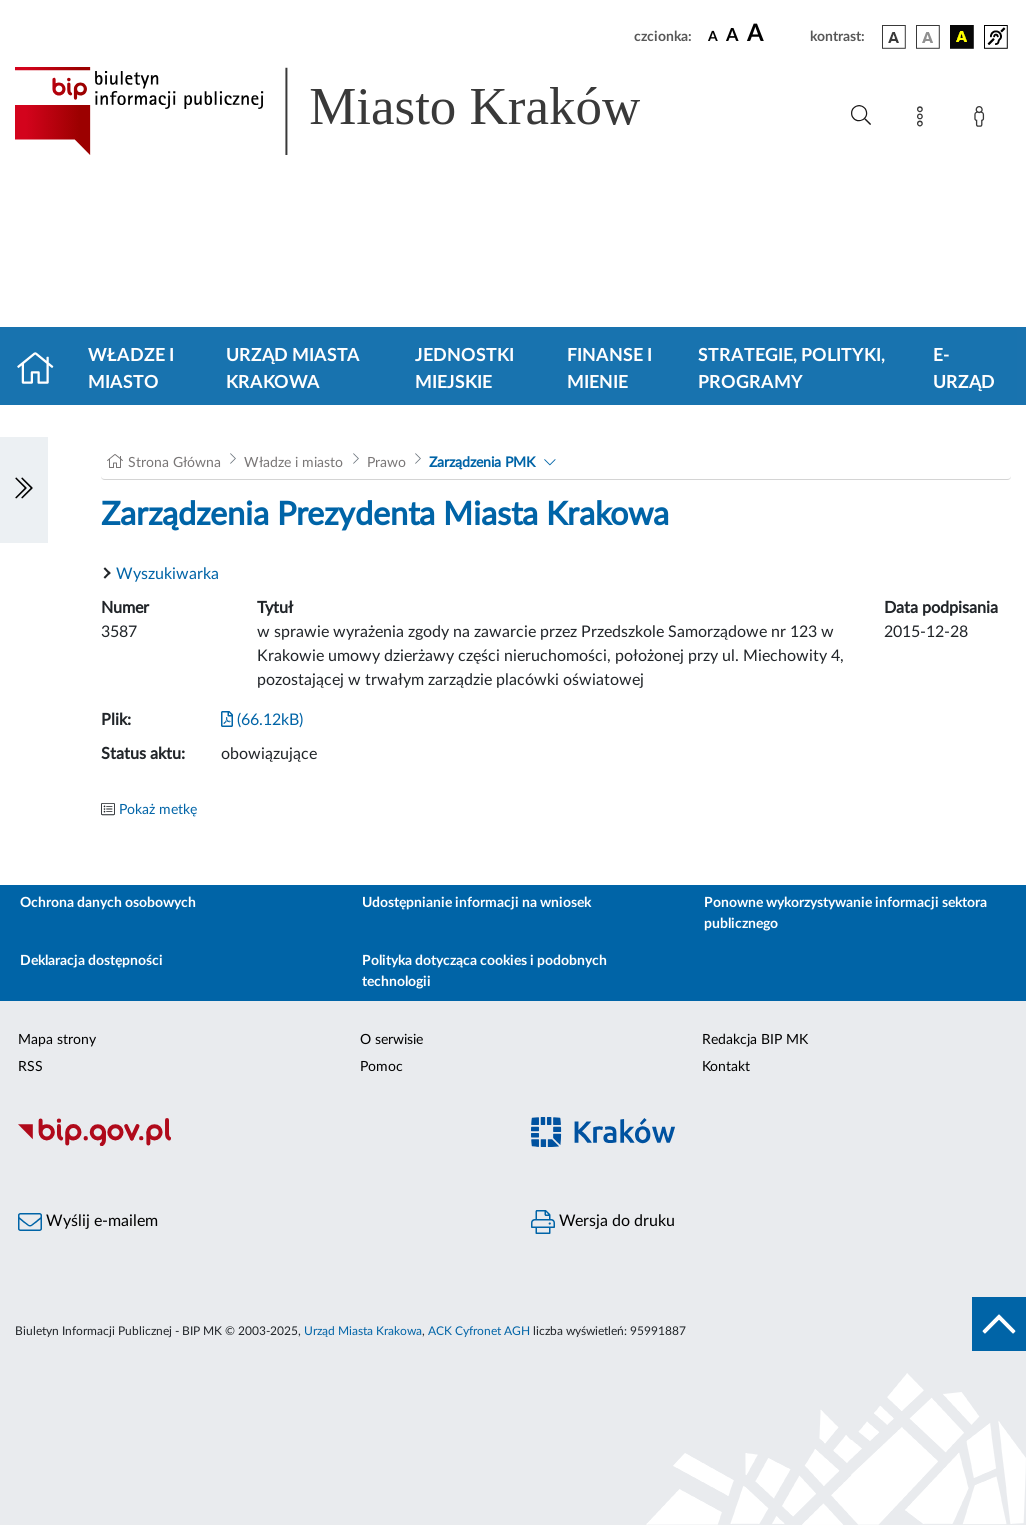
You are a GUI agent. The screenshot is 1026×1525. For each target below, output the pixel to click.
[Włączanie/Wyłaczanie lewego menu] (24, 490)
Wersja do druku (603, 1222)
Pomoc (381, 1067)
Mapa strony (57, 1040)
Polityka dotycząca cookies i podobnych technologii (484, 971)
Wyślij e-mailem (88, 1222)
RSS (30, 1067)
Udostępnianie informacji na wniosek (476, 903)
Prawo (386, 463)
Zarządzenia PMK (482, 463)
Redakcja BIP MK (755, 1040)
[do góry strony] (999, 1324)
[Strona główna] (43, 370)
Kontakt (726, 1067)
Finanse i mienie (609, 369)
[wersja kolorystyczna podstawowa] (894, 37)
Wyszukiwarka (167, 574)
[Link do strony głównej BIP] (356, 111)
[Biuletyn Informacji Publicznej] (256, 1143)
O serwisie (391, 1040)
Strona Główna (174, 463)
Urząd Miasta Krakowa (292, 369)
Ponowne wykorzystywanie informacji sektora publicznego (845, 913)
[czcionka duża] (775, 34)
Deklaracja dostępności (91, 961)
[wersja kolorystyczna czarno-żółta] (962, 37)
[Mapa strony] (924, 120)
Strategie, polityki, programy (791, 369)
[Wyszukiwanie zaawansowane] (861, 116)
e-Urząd (964, 369)
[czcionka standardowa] (713, 36)
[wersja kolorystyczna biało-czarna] (928, 37)
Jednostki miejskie (464, 369)
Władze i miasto (131, 369)
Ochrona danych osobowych (108, 903)
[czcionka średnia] (732, 36)
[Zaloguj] (983, 120)
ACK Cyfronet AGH (479, 1331)
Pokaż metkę (158, 810)
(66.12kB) (262, 720)
